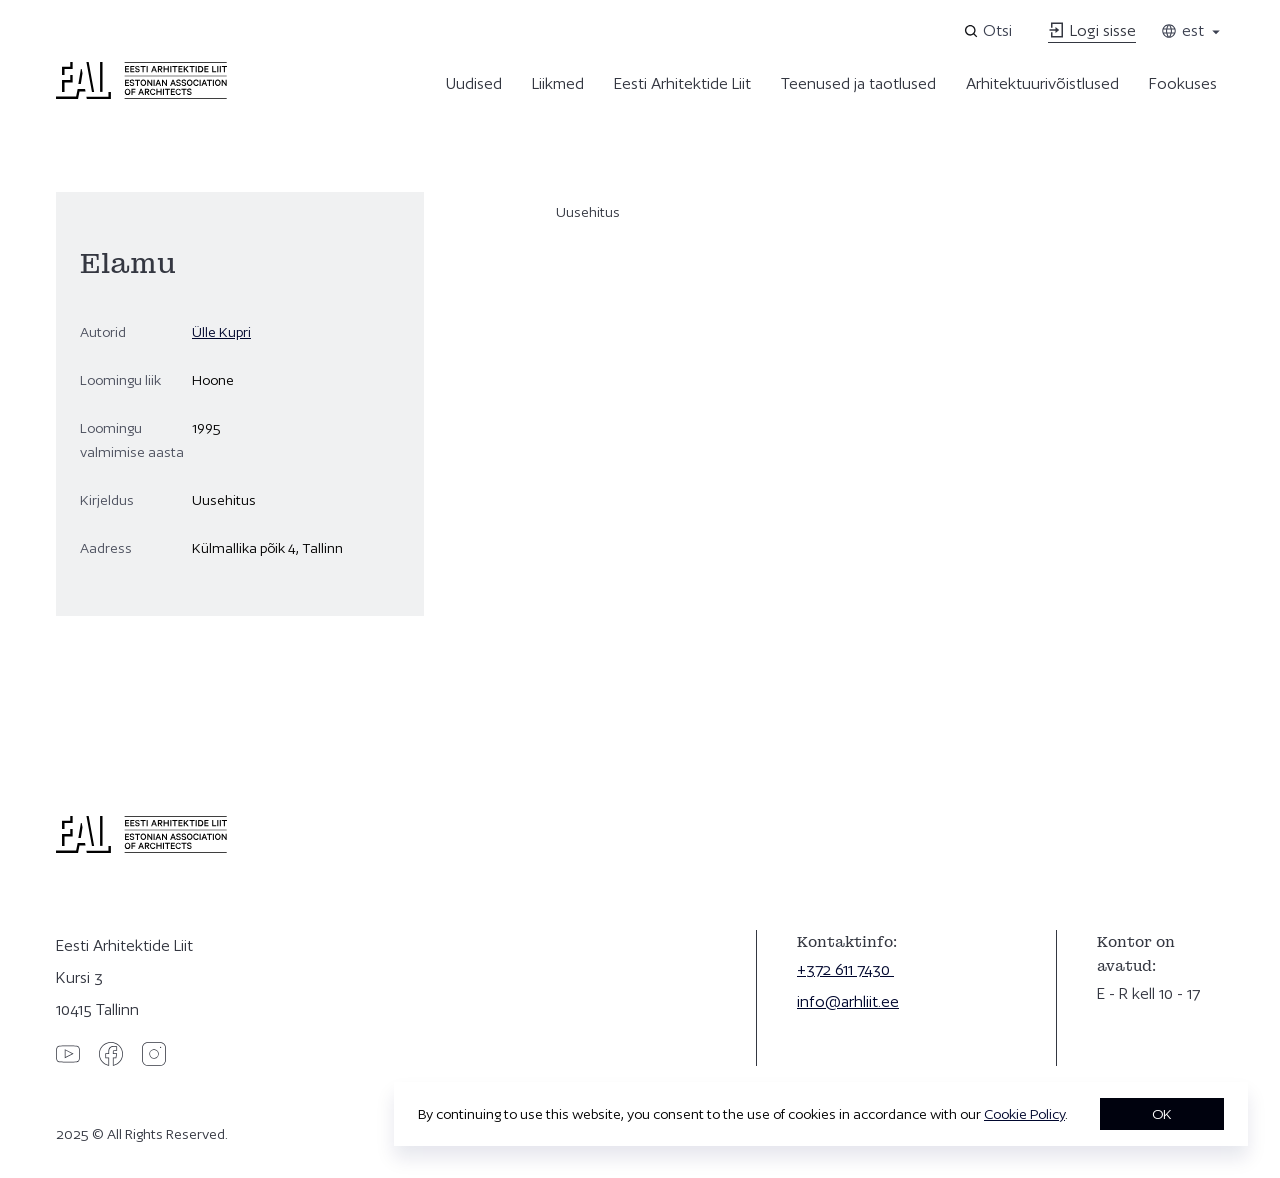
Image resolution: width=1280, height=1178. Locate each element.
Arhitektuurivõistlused (1042, 83)
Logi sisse (1092, 30)
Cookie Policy (1024, 1114)
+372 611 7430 (845, 969)
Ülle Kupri (221, 332)
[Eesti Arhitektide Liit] (141, 94)
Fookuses (1183, 83)
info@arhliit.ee (848, 1001)
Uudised (474, 83)
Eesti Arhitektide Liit (682, 83)
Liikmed (558, 83)
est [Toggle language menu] (1192, 30)
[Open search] (989, 31)
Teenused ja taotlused (858, 83)
